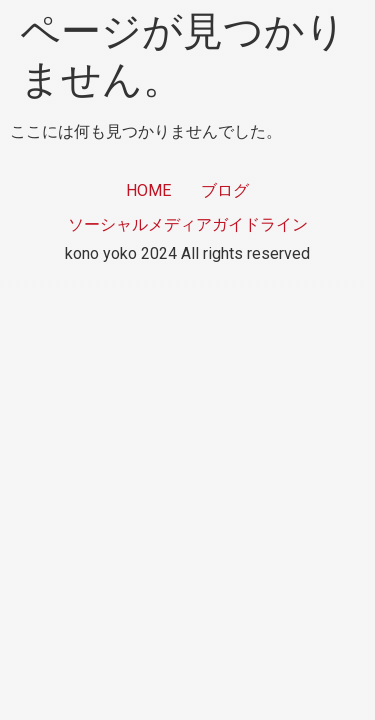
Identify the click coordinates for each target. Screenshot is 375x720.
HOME (148, 190)
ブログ (225, 190)
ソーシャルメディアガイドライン (188, 224)
